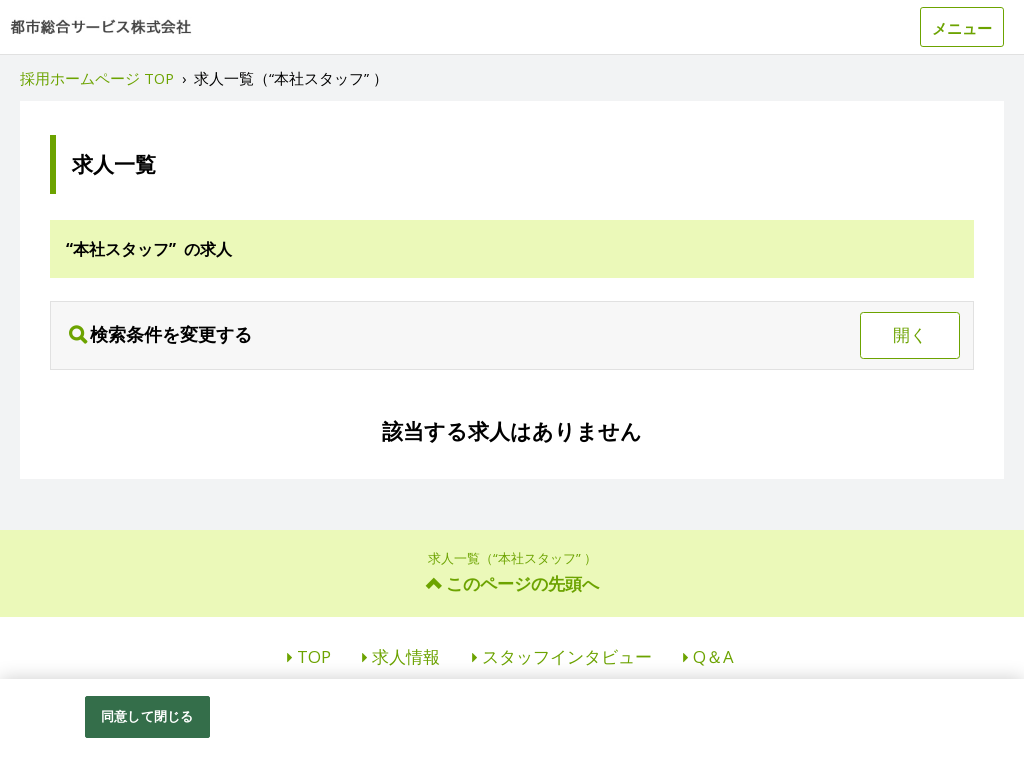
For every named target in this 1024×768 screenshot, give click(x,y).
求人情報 (406, 656)
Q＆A (713, 656)
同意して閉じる (147, 716)
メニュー (962, 28)
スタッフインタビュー (567, 656)
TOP (314, 656)
